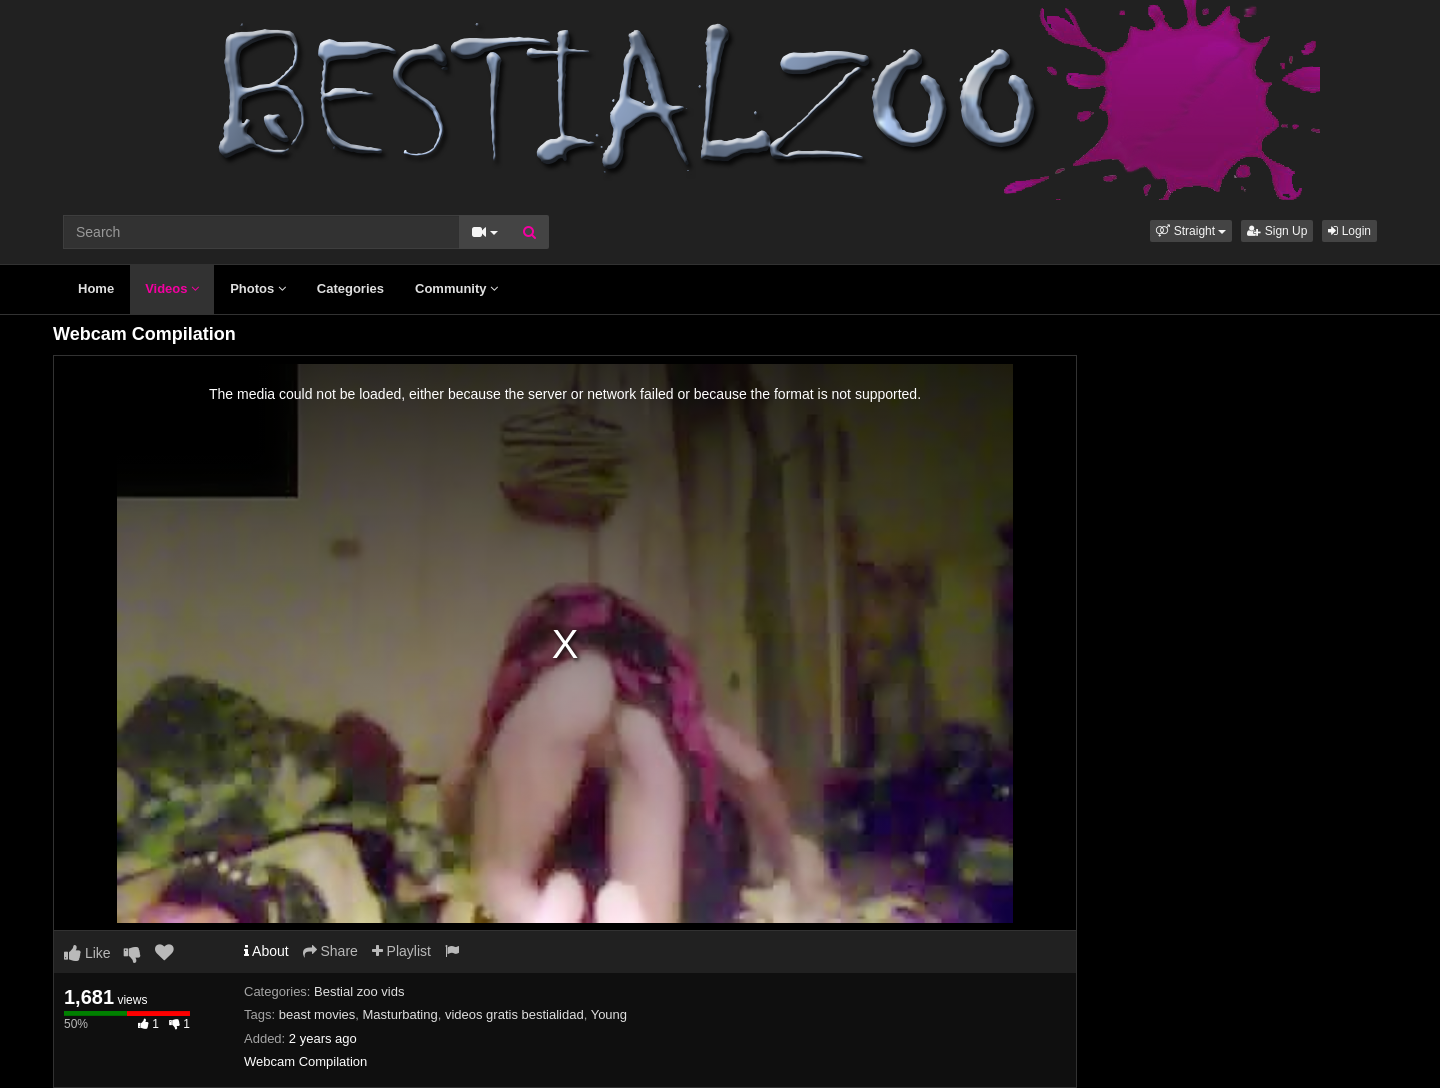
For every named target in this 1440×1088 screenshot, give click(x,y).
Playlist (401, 951)
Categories (350, 288)
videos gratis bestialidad (514, 1014)
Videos (172, 288)
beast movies (317, 1014)
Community (456, 288)
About (266, 951)
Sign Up (1277, 231)
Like (87, 953)
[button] (1191, 231)
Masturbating (400, 1014)
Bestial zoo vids (359, 991)
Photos (258, 288)
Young (609, 1014)
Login (1349, 231)
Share (330, 951)
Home (96, 288)
